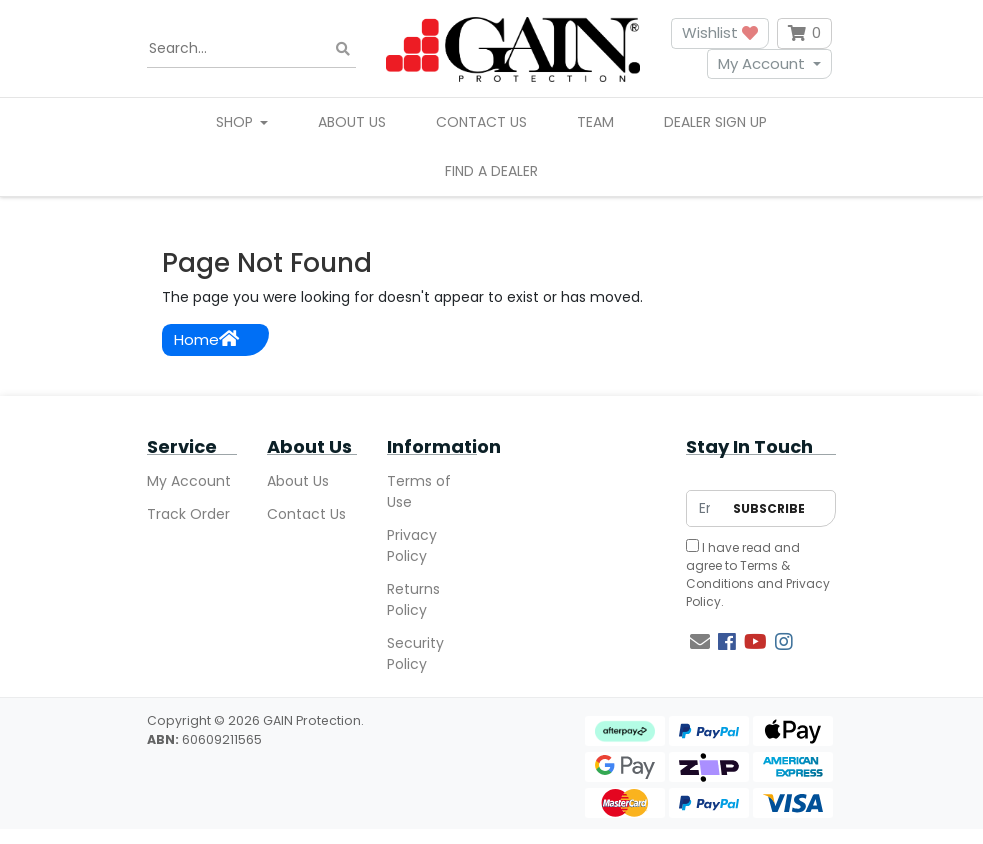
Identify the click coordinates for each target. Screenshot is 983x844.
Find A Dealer (491, 171)
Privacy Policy (412, 545)
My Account (761, 63)
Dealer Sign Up (715, 122)
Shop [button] (236, 122)
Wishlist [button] (720, 32)
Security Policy (415, 653)
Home (206, 339)
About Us (352, 122)
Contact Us (481, 122)
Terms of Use (419, 491)
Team (595, 122)
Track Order (188, 514)
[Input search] (252, 49)
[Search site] (343, 48)
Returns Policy (413, 599)
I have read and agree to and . (758, 574)
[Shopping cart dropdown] (804, 33)
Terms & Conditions (738, 574)
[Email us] (700, 642)
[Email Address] (704, 508)
